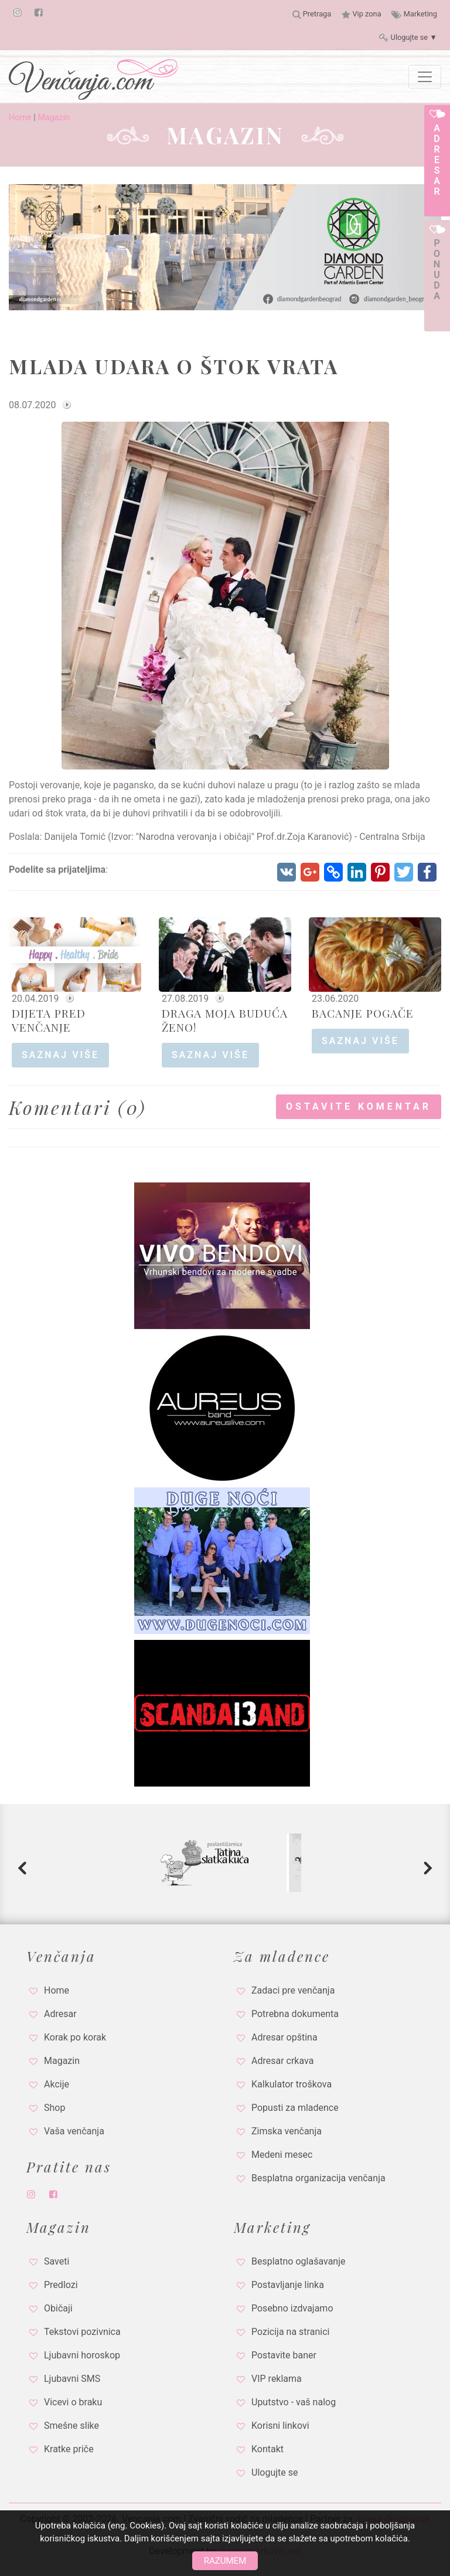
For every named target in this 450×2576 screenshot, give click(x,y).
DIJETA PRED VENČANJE (49, 1020)
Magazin (54, 118)
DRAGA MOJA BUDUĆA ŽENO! (225, 1020)
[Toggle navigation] (424, 77)
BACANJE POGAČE (363, 1013)
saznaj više (60, 1054)
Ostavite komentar (358, 1106)
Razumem (225, 2560)
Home (20, 118)
